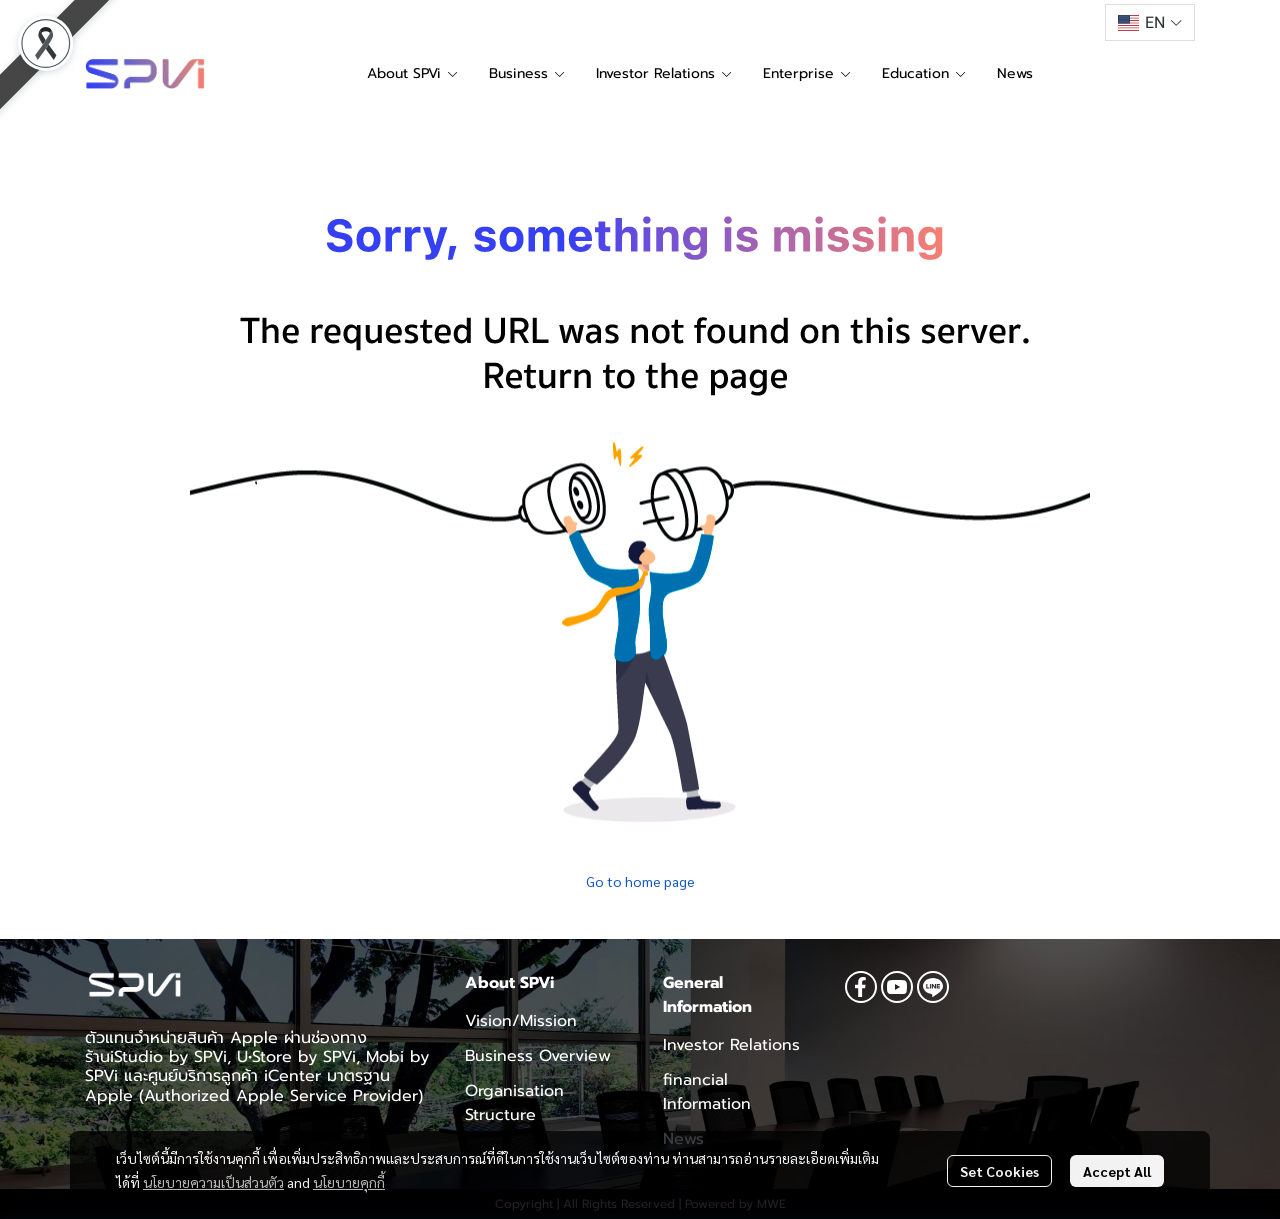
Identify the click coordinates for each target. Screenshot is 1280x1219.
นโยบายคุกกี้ (349, 1182)
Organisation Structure (514, 1103)
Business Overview (538, 1056)
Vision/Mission (521, 1021)
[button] (1150, 22)
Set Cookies (999, 1171)
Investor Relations (731, 1045)
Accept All (1117, 1171)
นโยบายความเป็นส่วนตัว (213, 1182)
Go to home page (640, 881)
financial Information (707, 1092)
